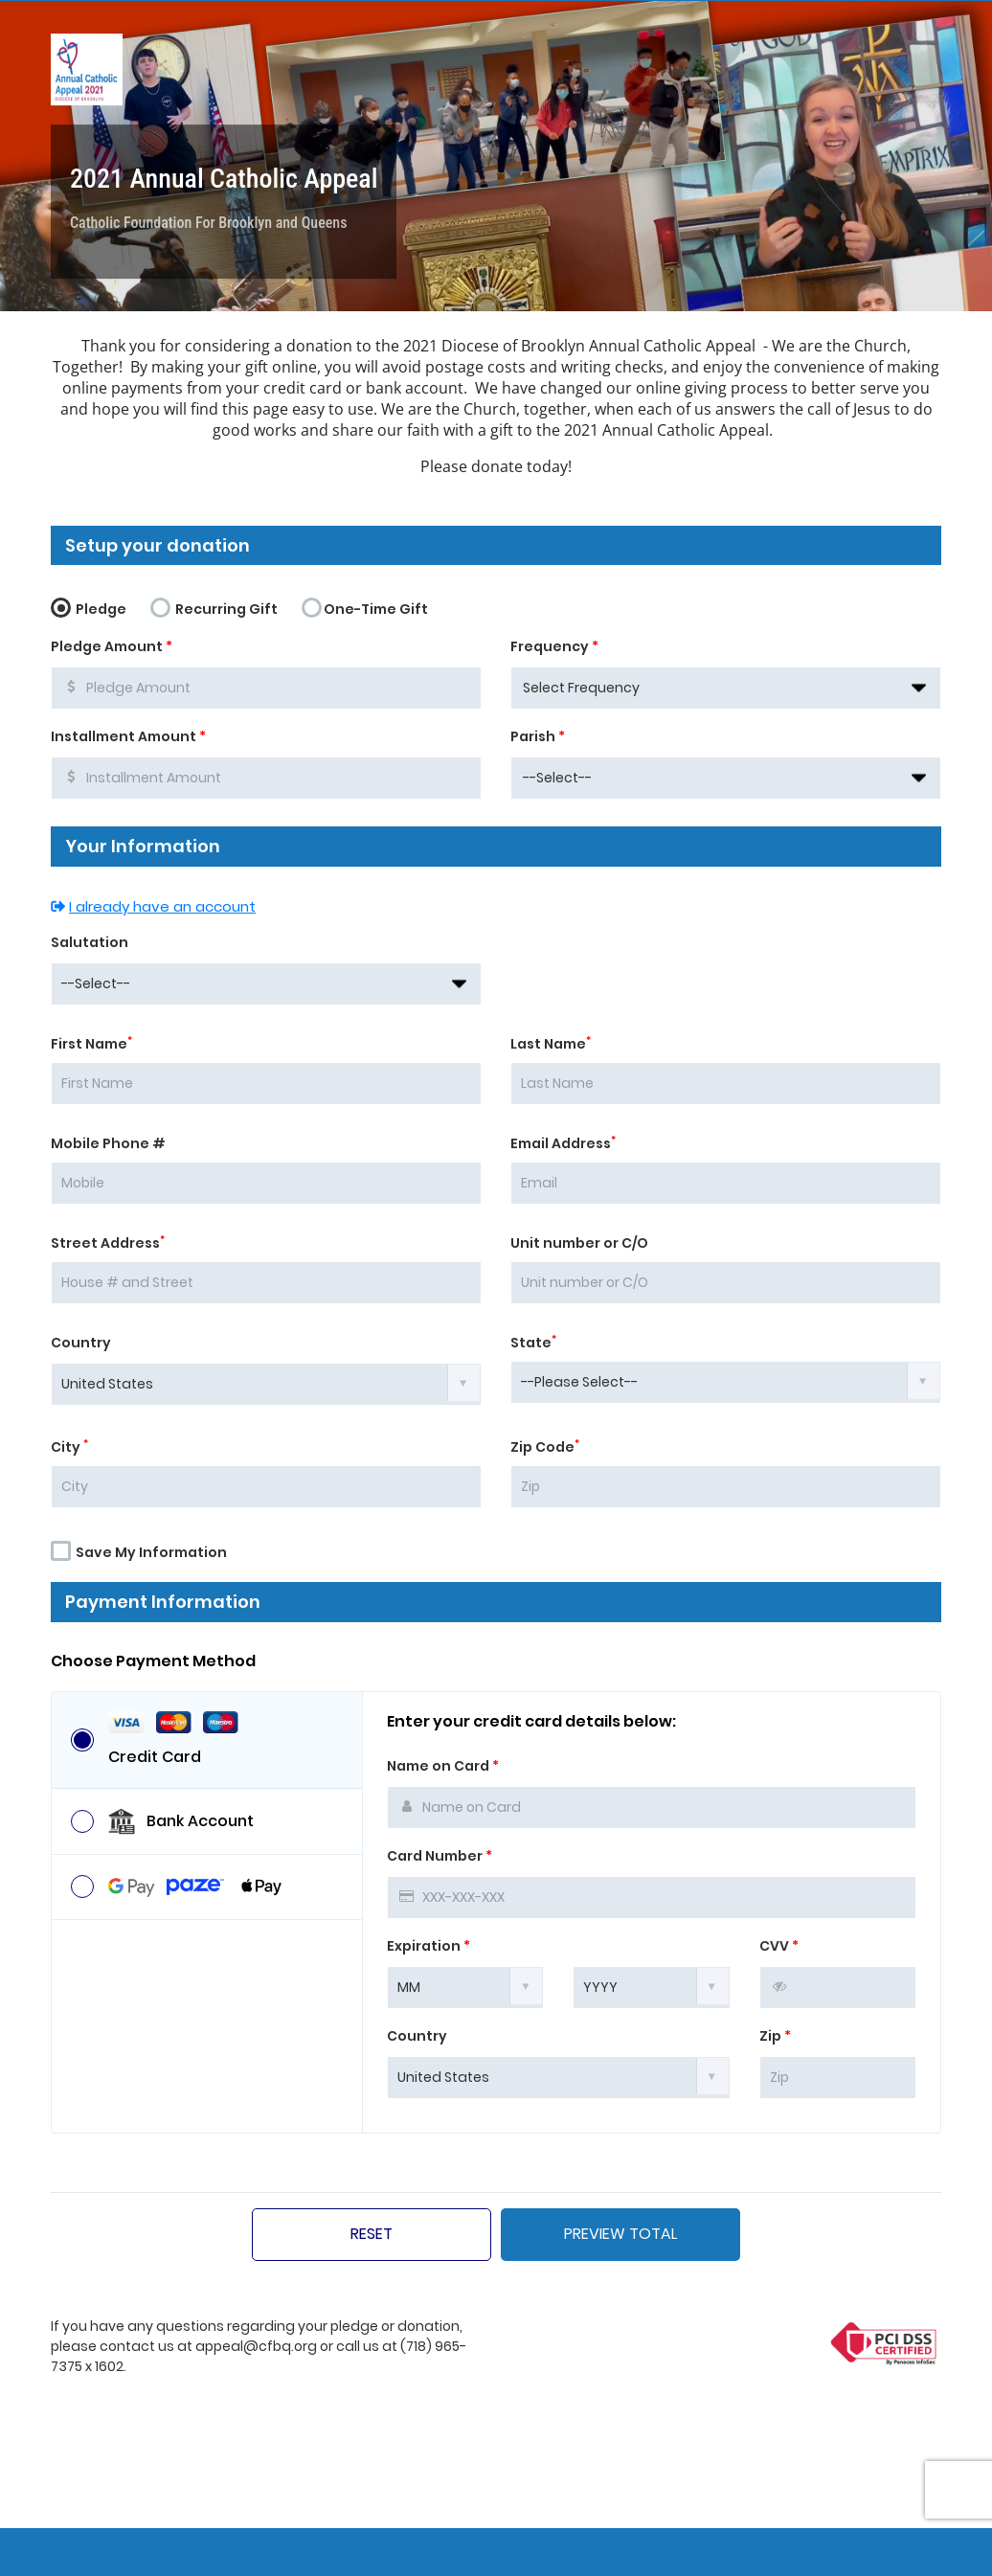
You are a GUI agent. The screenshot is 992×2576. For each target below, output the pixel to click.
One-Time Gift (365, 606)
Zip (775, 2035)
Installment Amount (128, 736)
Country (81, 1342)
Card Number (439, 1855)
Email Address (563, 1143)
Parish (537, 736)
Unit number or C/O (579, 1243)
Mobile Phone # (108, 1143)
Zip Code (544, 1447)
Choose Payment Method (153, 1661)
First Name (91, 1043)
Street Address (108, 1243)
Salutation (89, 942)
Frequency (554, 646)
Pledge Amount (111, 646)
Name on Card (443, 1765)
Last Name (550, 1043)
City (69, 1447)
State (533, 1342)
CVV (779, 1945)
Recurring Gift (214, 606)
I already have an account (153, 906)
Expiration (428, 1945)
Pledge (88, 606)
